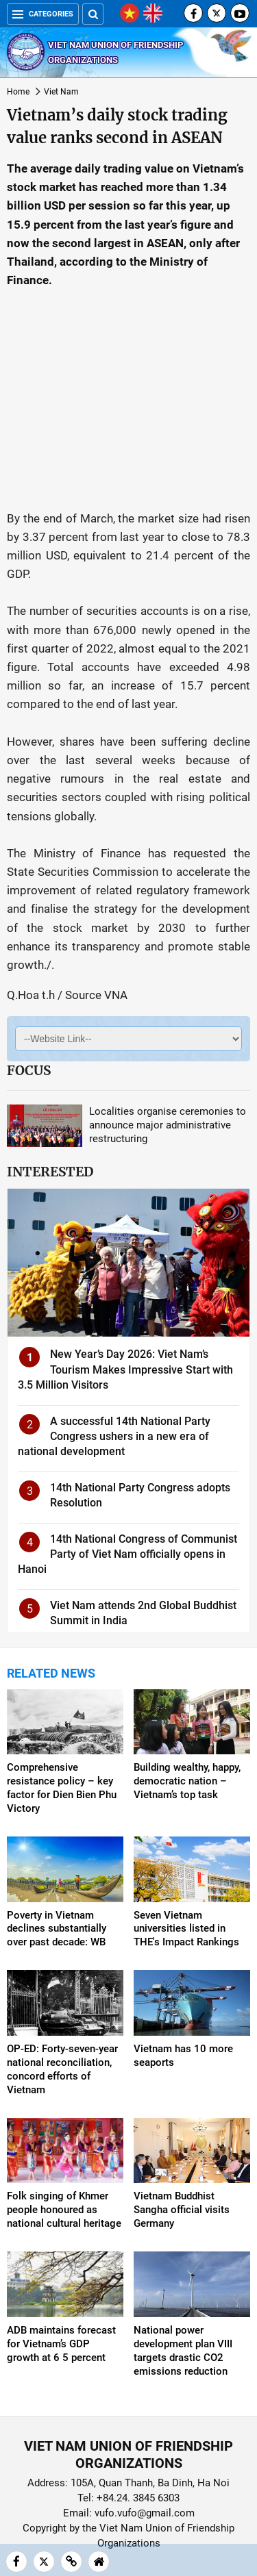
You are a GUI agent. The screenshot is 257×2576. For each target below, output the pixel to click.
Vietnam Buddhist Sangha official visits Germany (182, 2210)
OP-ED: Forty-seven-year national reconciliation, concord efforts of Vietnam (62, 2069)
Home (18, 92)
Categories (42, 14)
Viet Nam (61, 92)
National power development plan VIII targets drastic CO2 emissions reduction (183, 2350)
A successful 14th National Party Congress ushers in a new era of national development (114, 1437)
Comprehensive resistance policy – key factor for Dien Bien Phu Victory (62, 1788)
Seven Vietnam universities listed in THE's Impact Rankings (186, 1929)
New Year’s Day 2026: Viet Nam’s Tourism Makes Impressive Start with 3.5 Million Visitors (125, 1369)
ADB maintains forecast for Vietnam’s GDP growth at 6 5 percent (61, 2344)
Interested (50, 1171)
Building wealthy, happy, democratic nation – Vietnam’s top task (187, 1781)
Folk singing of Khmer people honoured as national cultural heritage (64, 2210)
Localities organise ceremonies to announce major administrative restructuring (167, 1125)
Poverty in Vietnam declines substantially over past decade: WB (56, 1929)
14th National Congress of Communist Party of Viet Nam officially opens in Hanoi (127, 1554)
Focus (29, 1070)
